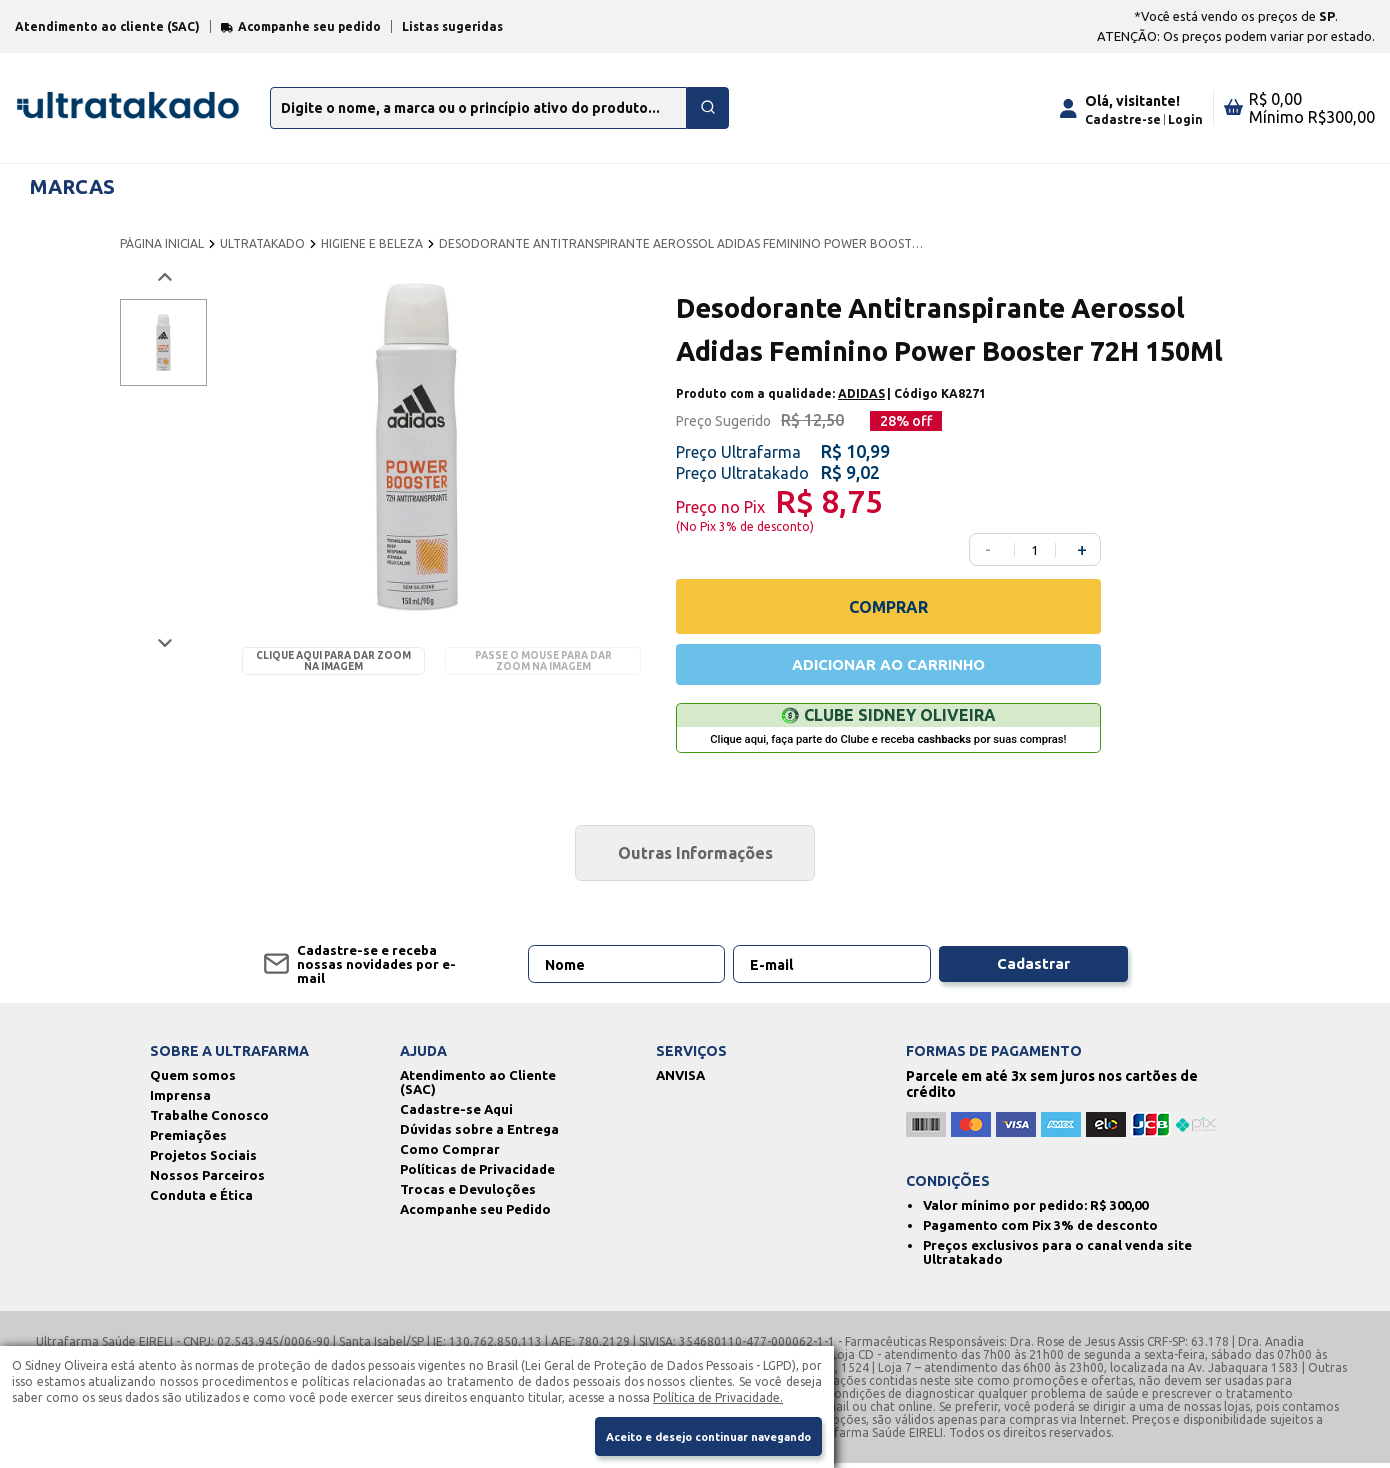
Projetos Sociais (203, 1160)
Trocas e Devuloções (468, 1194)
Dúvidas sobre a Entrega (479, 1134)
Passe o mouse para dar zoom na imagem (543, 661)
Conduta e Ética (201, 1200)
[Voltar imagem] (163, 277)
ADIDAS (861, 393)
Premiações (188, 1140)
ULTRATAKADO (262, 243)
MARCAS (72, 186)
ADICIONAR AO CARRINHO (888, 666)
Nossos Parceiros (207, 1180)
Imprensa (180, 1100)
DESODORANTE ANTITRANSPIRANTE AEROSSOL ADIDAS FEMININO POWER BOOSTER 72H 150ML (684, 243)
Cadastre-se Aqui (456, 1114)
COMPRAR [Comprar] (888, 607)
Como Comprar (450, 1154)
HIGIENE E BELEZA (372, 243)
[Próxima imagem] (163, 642)
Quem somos (193, 1080)
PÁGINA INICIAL (162, 243)
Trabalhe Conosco (209, 1120)
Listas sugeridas (452, 26)
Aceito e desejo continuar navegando (692, 1435)
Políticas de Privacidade (477, 1174)
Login (1185, 119)
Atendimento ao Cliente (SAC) (478, 1087)
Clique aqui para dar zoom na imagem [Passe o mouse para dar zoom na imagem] (333, 661)
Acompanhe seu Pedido (475, 1214)
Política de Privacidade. (718, 1393)
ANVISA (680, 1080)
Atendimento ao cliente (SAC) (107, 26)
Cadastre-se (1123, 119)
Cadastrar (1033, 969)
